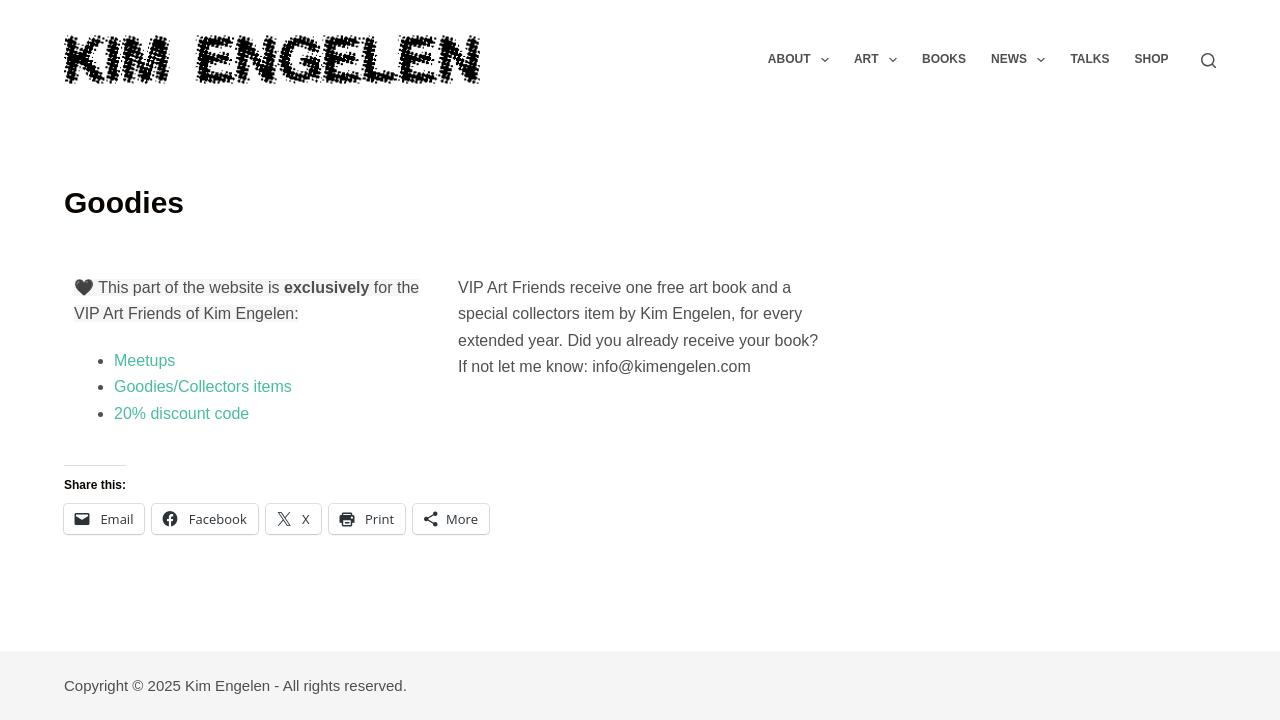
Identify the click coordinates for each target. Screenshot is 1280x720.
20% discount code (181, 413)
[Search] (1208, 60)
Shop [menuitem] (1151, 59)
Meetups (144, 360)
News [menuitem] (1022, 60)
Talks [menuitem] (1089, 59)
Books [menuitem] (944, 59)
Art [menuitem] (879, 60)
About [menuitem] (802, 60)
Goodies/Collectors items (203, 386)
